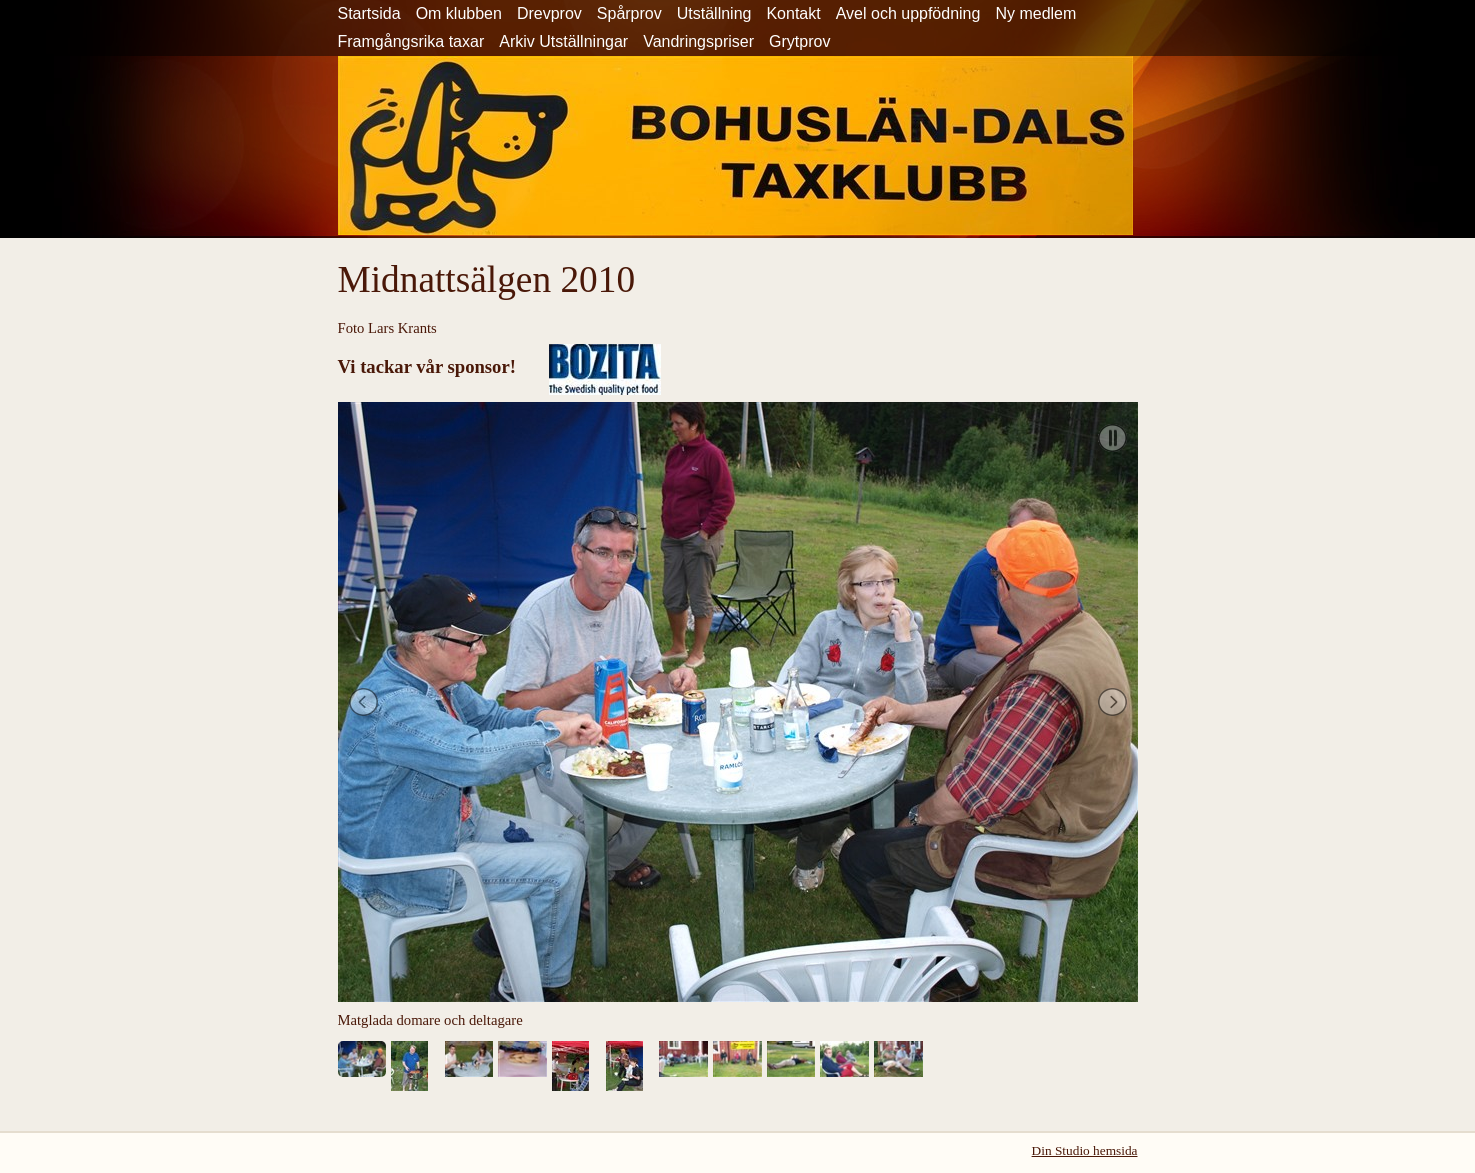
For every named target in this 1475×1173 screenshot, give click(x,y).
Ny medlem (1035, 13)
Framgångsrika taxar (411, 41)
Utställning (714, 13)
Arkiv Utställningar (563, 41)
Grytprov (799, 41)
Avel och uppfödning (908, 13)
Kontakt (793, 13)
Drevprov (549, 13)
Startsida (369, 13)
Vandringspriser (698, 41)
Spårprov (629, 13)
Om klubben (459, 13)
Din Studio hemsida (1085, 1150)
